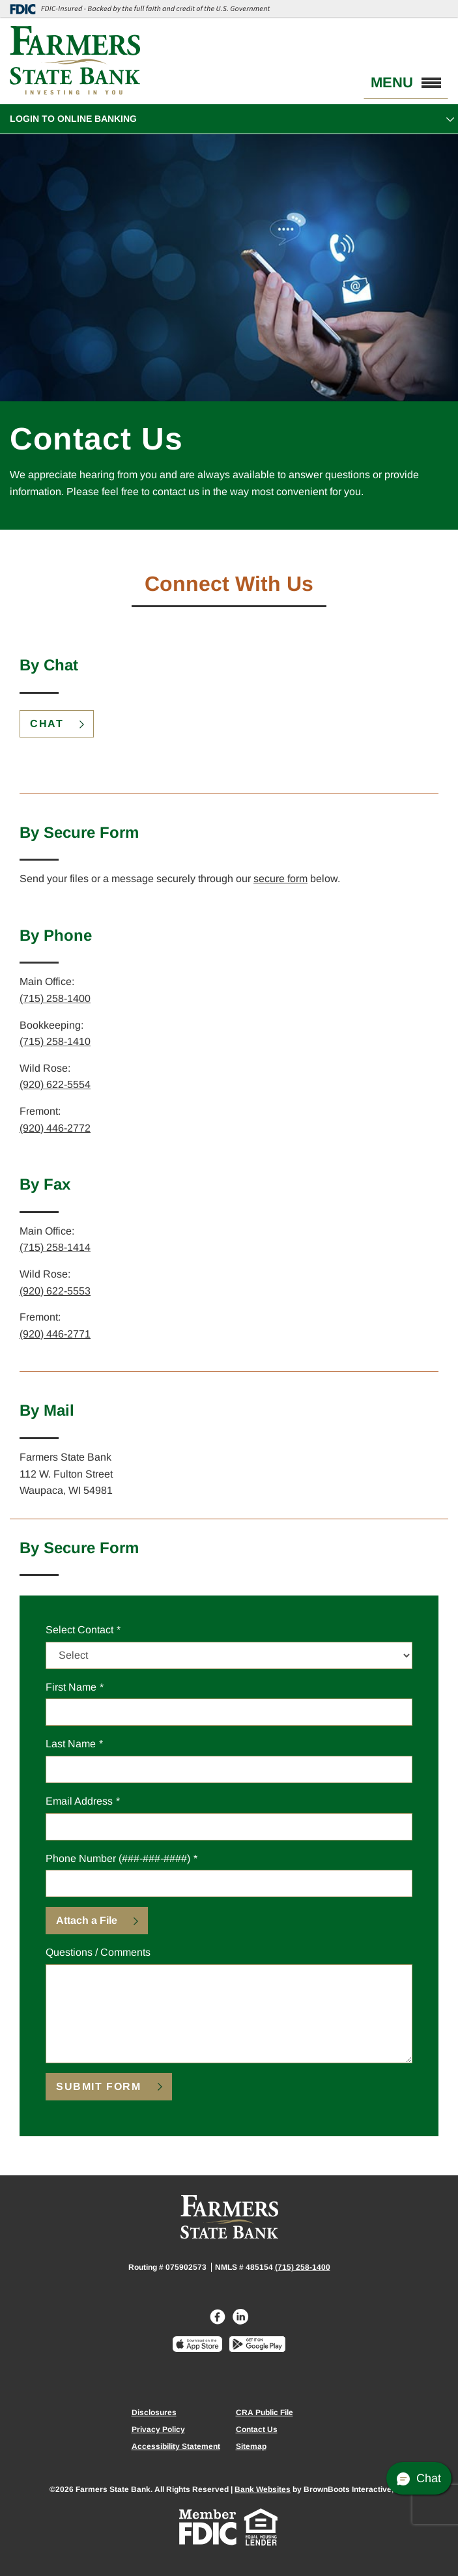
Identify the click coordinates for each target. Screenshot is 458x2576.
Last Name (71, 1743)
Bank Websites (263, 2489)
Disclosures (154, 2412)
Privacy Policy (158, 2429)
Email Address (79, 1801)
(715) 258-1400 (55, 998)
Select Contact (79, 1628)
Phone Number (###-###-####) (118, 1858)
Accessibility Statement (176, 2446)
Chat (46, 723)
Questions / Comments (98, 1952)
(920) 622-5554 (55, 1084)
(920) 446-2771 (55, 1333)
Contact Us (257, 2429)
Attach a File (86, 1920)
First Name (71, 1687)
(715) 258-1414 (55, 1247)
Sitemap (251, 2446)
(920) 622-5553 (55, 1290)
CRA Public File (264, 2412)
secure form (280, 878)
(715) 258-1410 (55, 1041)
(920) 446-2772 (55, 1128)
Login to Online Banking (73, 118)
